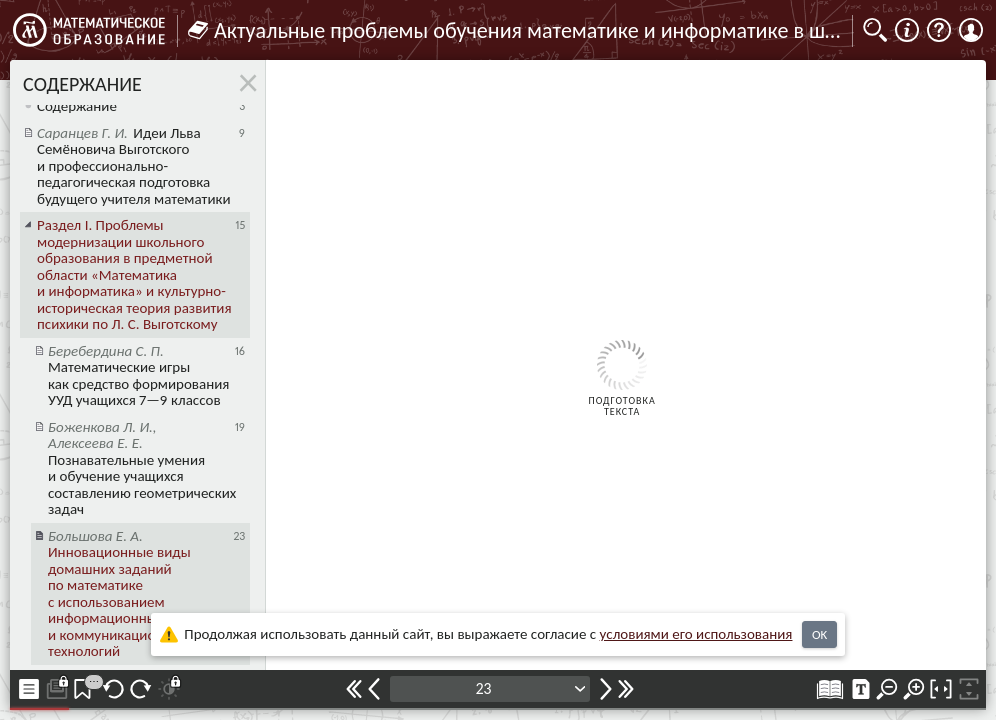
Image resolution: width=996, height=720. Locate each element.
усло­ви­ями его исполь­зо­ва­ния (696, 634)
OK (819, 634)
